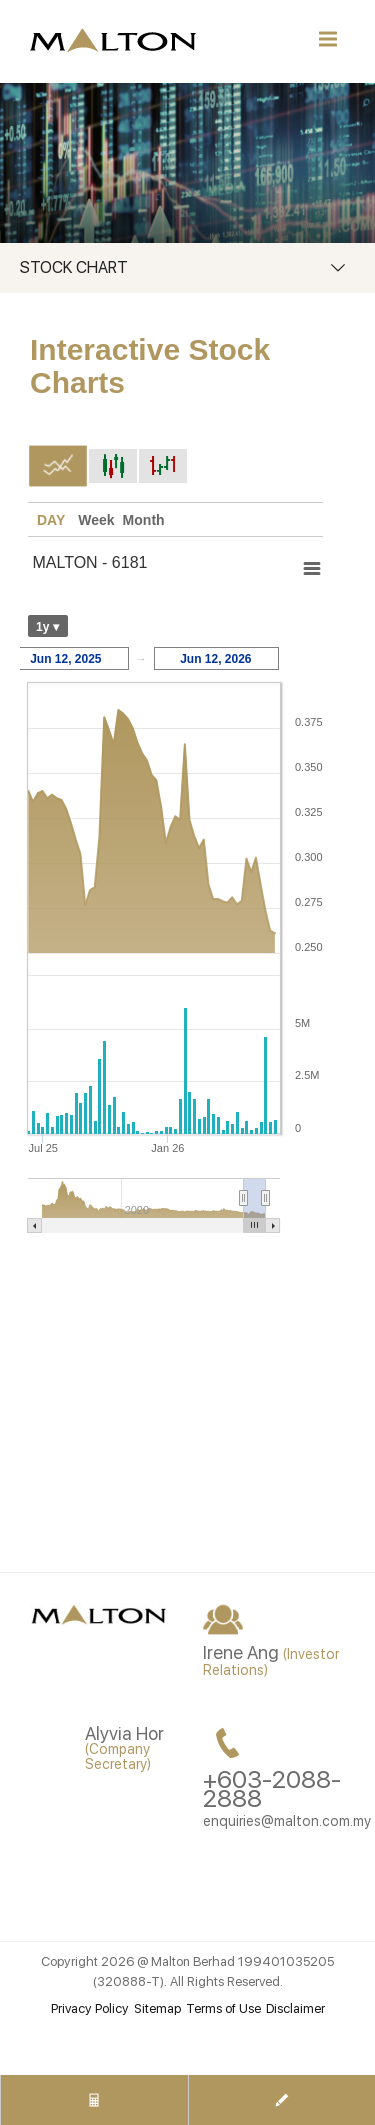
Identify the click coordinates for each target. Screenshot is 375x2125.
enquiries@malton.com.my (287, 1821)
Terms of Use (223, 2008)
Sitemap (157, 2008)
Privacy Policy (90, 2008)
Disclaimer (295, 2008)
